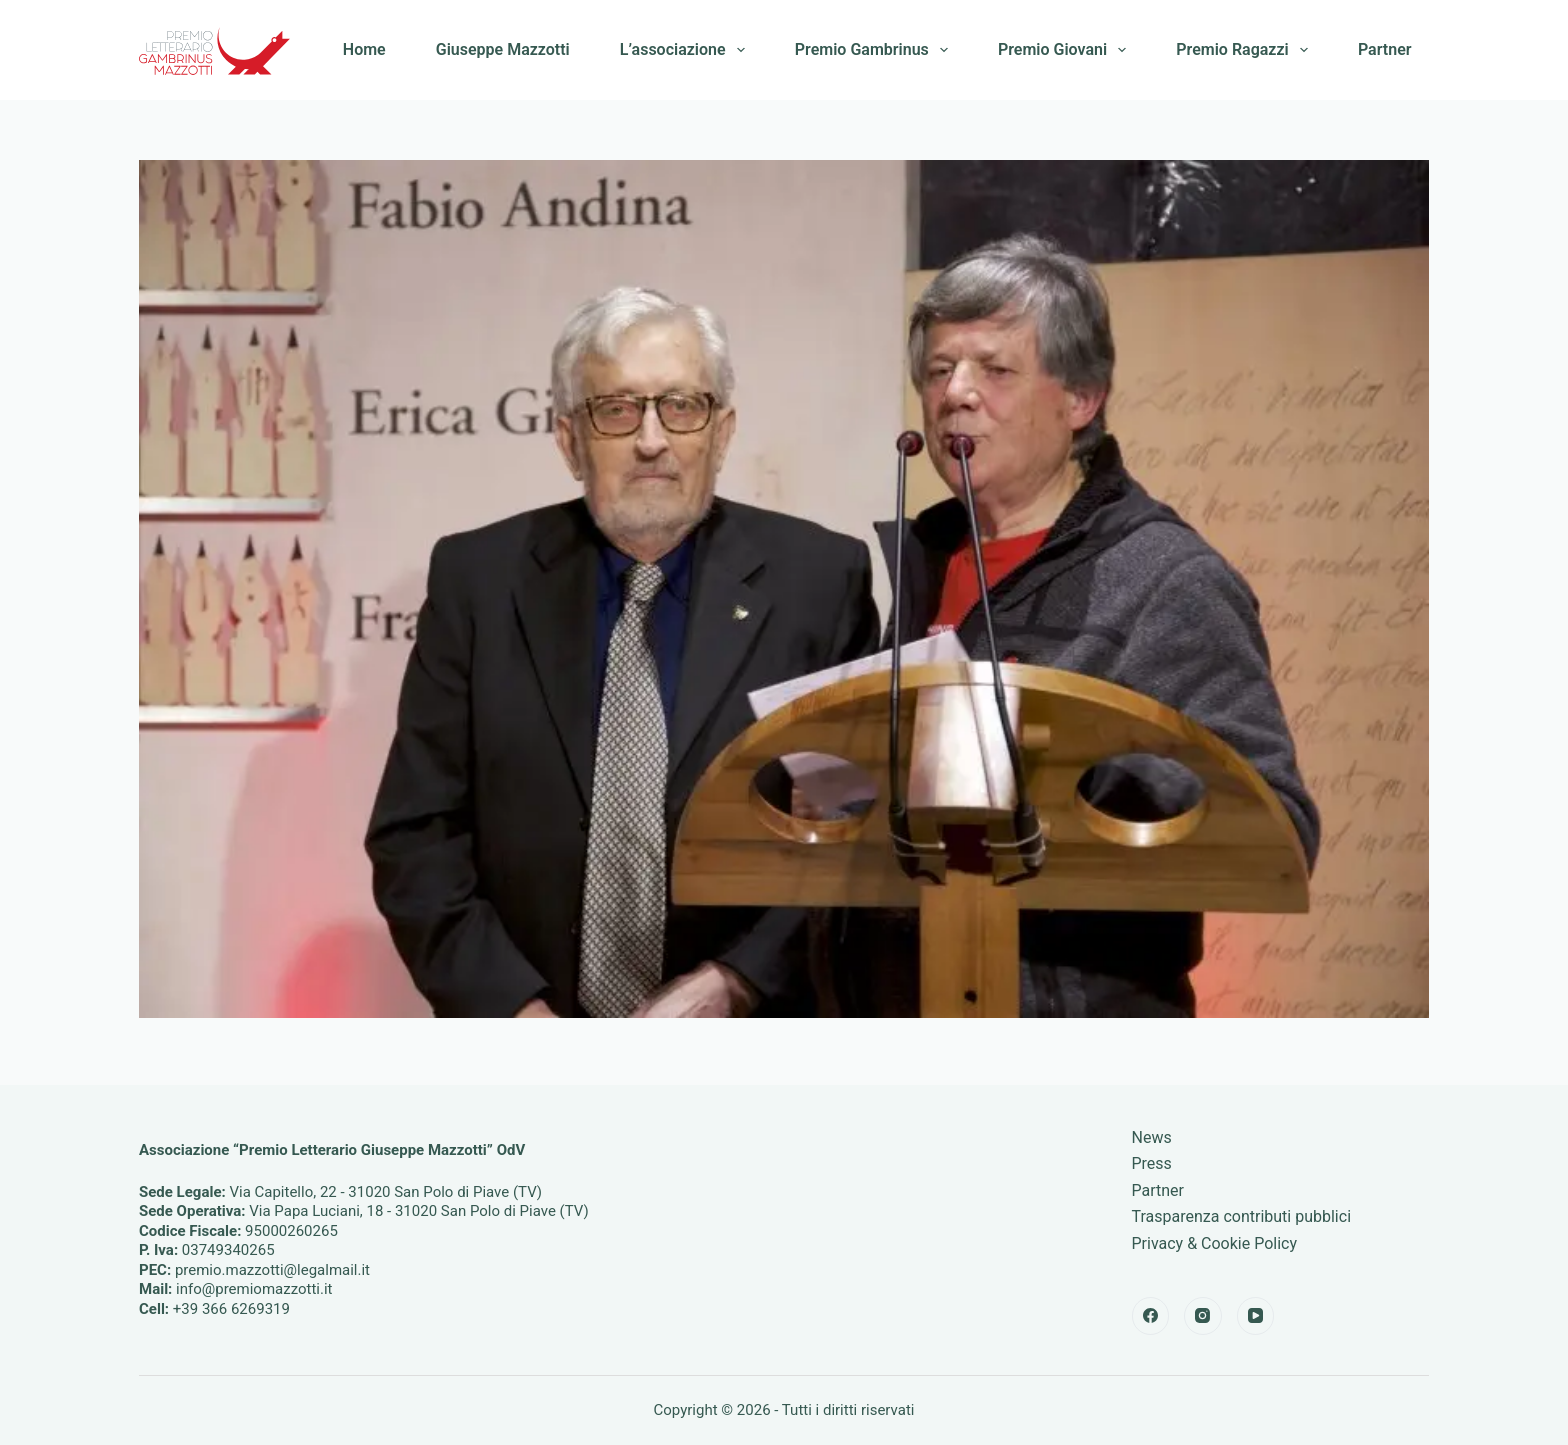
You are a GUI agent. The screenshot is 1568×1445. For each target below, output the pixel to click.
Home (364, 49)
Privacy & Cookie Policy (1215, 1243)
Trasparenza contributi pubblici (1242, 1216)
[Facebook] (1151, 1316)
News (1152, 1137)
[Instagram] (1203, 1316)
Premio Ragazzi (1246, 50)
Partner (1385, 49)
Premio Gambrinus (875, 50)
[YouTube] (1256, 1316)
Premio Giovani (1066, 50)
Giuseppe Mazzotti (503, 49)
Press (1152, 1163)
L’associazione (686, 50)
